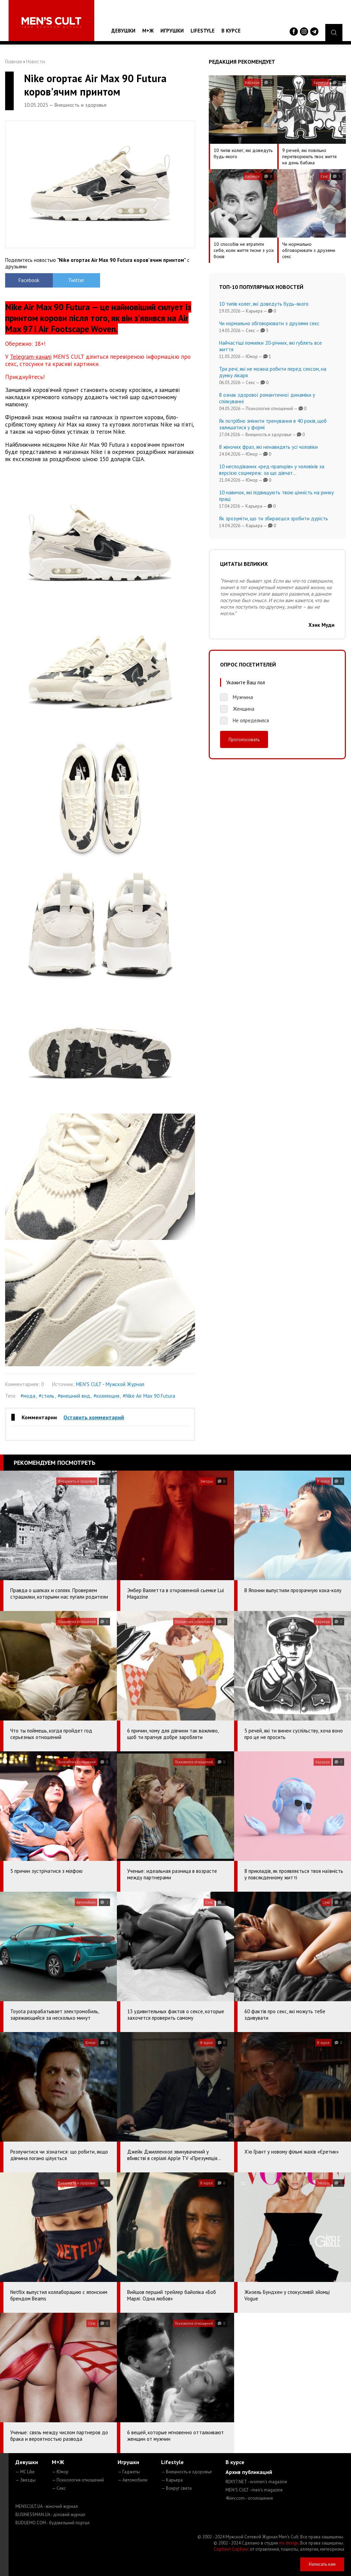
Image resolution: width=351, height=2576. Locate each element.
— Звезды (25, 2480)
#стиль (46, 1396)
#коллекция (106, 1396)
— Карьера (172, 2480)
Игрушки (172, 30)
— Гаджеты (129, 2472)
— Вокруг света (176, 2488)
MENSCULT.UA (46, 2506)
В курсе (231, 30)
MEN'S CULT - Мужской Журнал (110, 1384)
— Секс (59, 2488)
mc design (289, 2543)
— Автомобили (132, 2480)
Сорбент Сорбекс (231, 2549)
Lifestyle (203, 30)
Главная (13, 61)
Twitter (76, 280)
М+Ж (148, 30)
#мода (28, 1396)
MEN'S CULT (254, 2490)
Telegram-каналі (30, 356)
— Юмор (60, 2472)
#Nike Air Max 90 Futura (149, 1396)
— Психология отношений (78, 2480)
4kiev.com (249, 2498)
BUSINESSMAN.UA (50, 2514)
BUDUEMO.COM (52, 2523)
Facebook (29, 280)
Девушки (123, 30)
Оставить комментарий (93, 1417)
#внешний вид (74, 1396)
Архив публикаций (249, 2472)
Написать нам (322, 2564)
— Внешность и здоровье (186, 2472)
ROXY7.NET (256, 2482)
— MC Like (25, 2472)
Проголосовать (244, 739)
